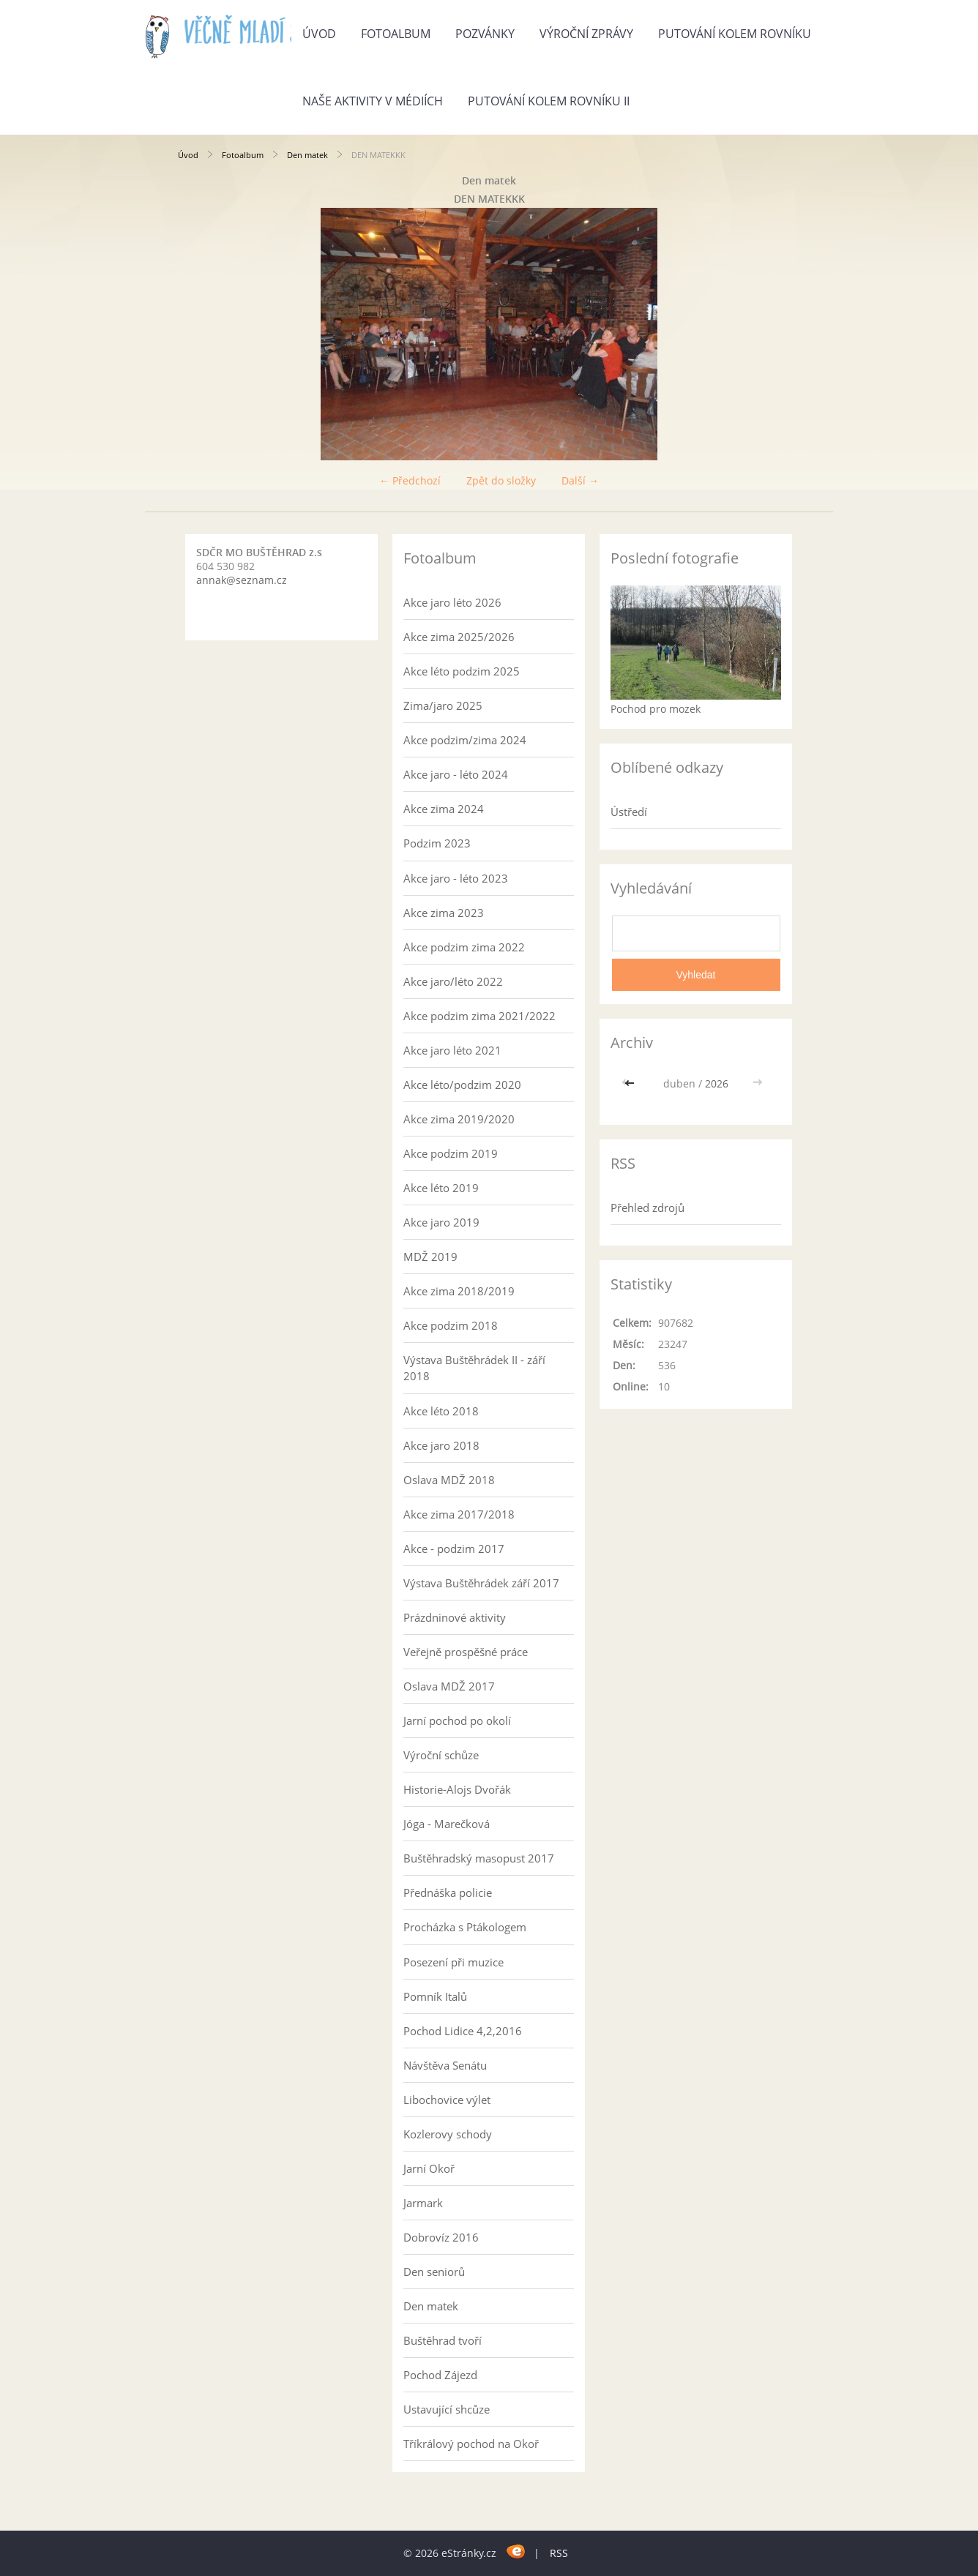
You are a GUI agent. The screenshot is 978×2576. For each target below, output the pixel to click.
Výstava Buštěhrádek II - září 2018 (474, 1367)
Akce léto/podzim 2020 (462, 1084)
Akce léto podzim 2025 (461, 671)
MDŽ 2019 (430, 1256)
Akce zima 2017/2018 (459, 1514)
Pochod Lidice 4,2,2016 (462, 2030)
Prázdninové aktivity (454, 1617)
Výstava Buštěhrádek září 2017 (481, 1583)
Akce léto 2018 (441, 1411)
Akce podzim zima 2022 (464, 947)
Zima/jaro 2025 (442, 705)
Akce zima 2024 (443, 808)
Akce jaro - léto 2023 (455, 878)
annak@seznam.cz (241, 580)
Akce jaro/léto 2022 (453, 981)
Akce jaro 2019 (441, 1222)
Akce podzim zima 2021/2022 (479, 1015)
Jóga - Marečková (446, 1823)
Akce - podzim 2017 (453, 1548)
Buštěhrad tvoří (442, 2340)
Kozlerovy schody (447, 2134)
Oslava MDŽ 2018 (449, 1479)
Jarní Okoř (429, 2168)
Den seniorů (434, 2271)
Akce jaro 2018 (441, 1445)
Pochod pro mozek (656, 709)
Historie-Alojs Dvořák (457, 1789)
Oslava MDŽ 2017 (449, 1686)
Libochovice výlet (446, 2099)
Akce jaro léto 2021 (452, 1050)
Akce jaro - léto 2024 (455, 774)
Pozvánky (485, 34)
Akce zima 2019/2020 (459, 1119)
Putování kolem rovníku (734, 34)
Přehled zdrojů (647, 1207)
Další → (580, 480)
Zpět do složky (501, 480)
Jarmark (423, 2202)
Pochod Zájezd (440, 2374)
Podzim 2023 (437, 843)
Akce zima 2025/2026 (459, 636)
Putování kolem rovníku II (549, 101)
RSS (559, 2553)
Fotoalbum (395, 34)
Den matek (307, 154)
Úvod (319, 34)
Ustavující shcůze (446, 2409)
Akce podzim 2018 (450, 1325)
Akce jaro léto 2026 (452, 602)
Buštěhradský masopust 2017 (478, 1858)
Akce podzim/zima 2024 (464, 740)
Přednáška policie (447, 1892)
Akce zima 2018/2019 (459, 1291)
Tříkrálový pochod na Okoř (471, 2443)
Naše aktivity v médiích (372, 101)
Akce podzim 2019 (450, 1153)
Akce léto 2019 (441, 1187)
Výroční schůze (441, 1755)
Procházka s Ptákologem (464, 1927)
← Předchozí (410, 480)
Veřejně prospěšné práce (465, 1651)
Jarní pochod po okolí (457, 1720)
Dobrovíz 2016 (441, 2237)
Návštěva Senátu (445, 2065)
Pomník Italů (435, 1996)
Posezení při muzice (453, 1962)
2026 (716, 1083)
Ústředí (629, 811)
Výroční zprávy (586, 34)
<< (631, 1083)
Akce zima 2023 (443, 912)
